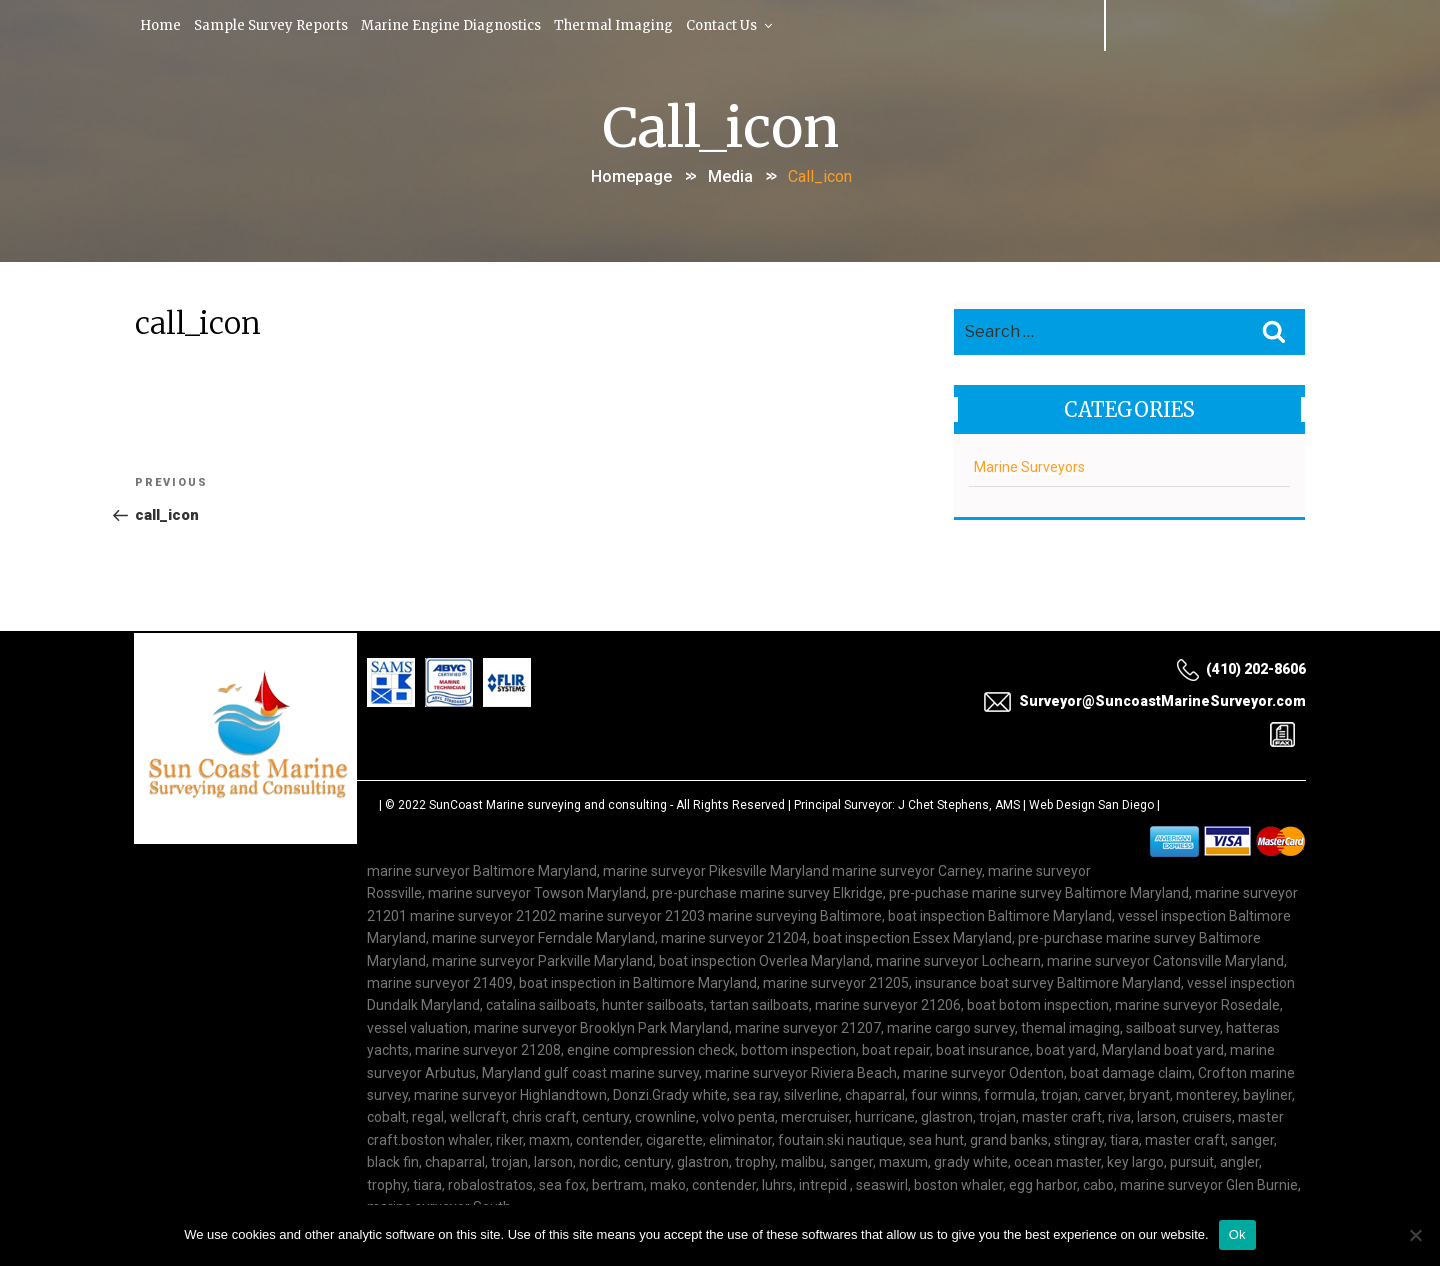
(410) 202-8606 (1241, 669)
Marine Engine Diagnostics (458, 24)
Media (730, 173)
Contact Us (741, 24)
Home (162, 24)
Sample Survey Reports (275, 24)
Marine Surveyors (1029, 463)
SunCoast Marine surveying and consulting (548, 805)
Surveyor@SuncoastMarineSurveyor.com (1144, 701)
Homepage (631, 173)
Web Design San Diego (1091, 805)
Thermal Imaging (622, 24)
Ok (1237, 1234)
